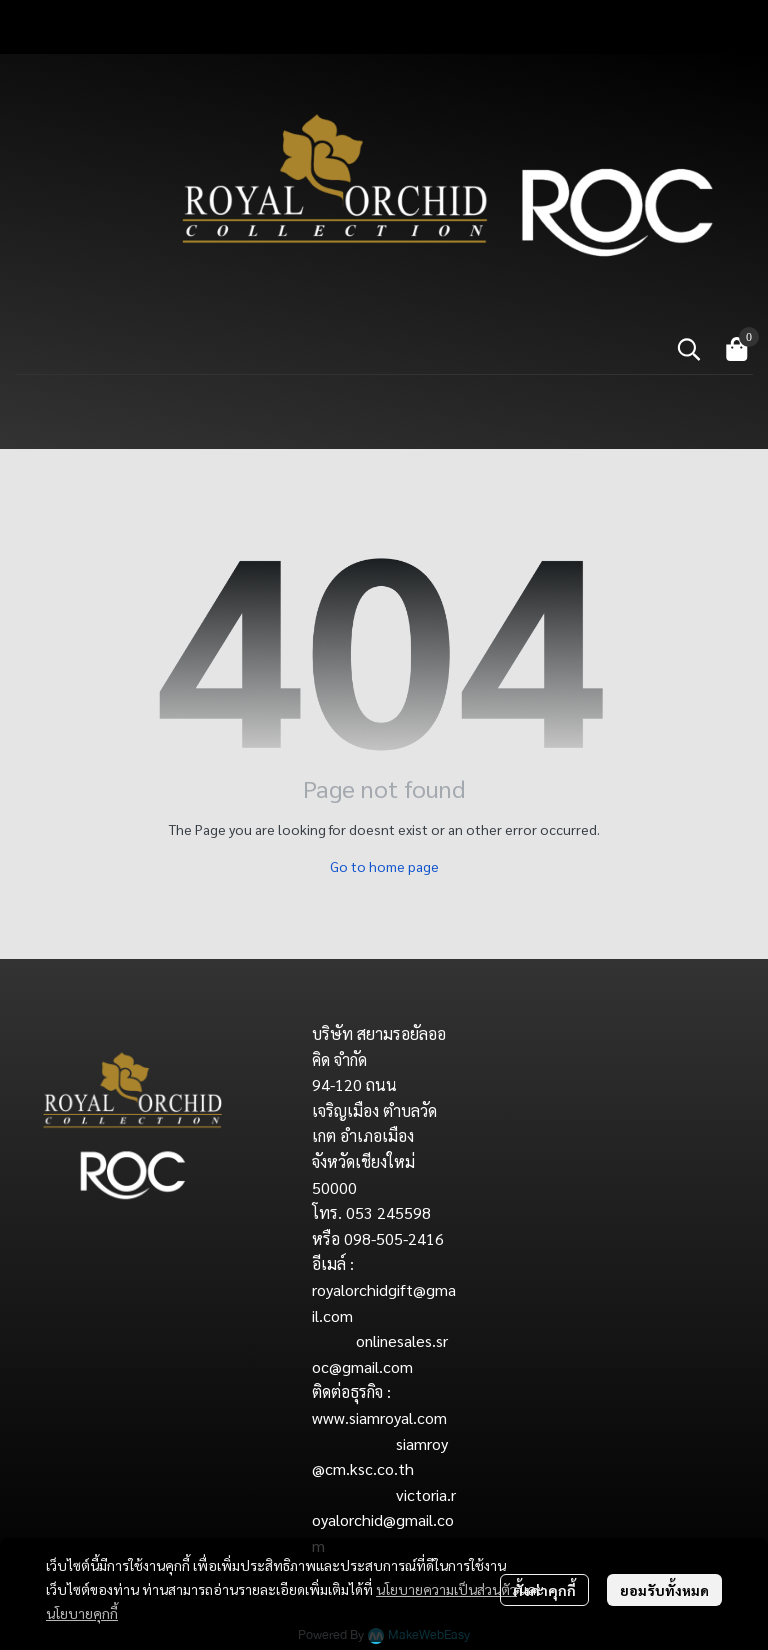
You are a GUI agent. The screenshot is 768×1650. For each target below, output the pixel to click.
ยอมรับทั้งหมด (664, 1590)
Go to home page (384, 866)
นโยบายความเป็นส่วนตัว (446, 1589)
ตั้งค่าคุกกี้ (544, 1590)
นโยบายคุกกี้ (82, 1613)
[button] (689, 349)
